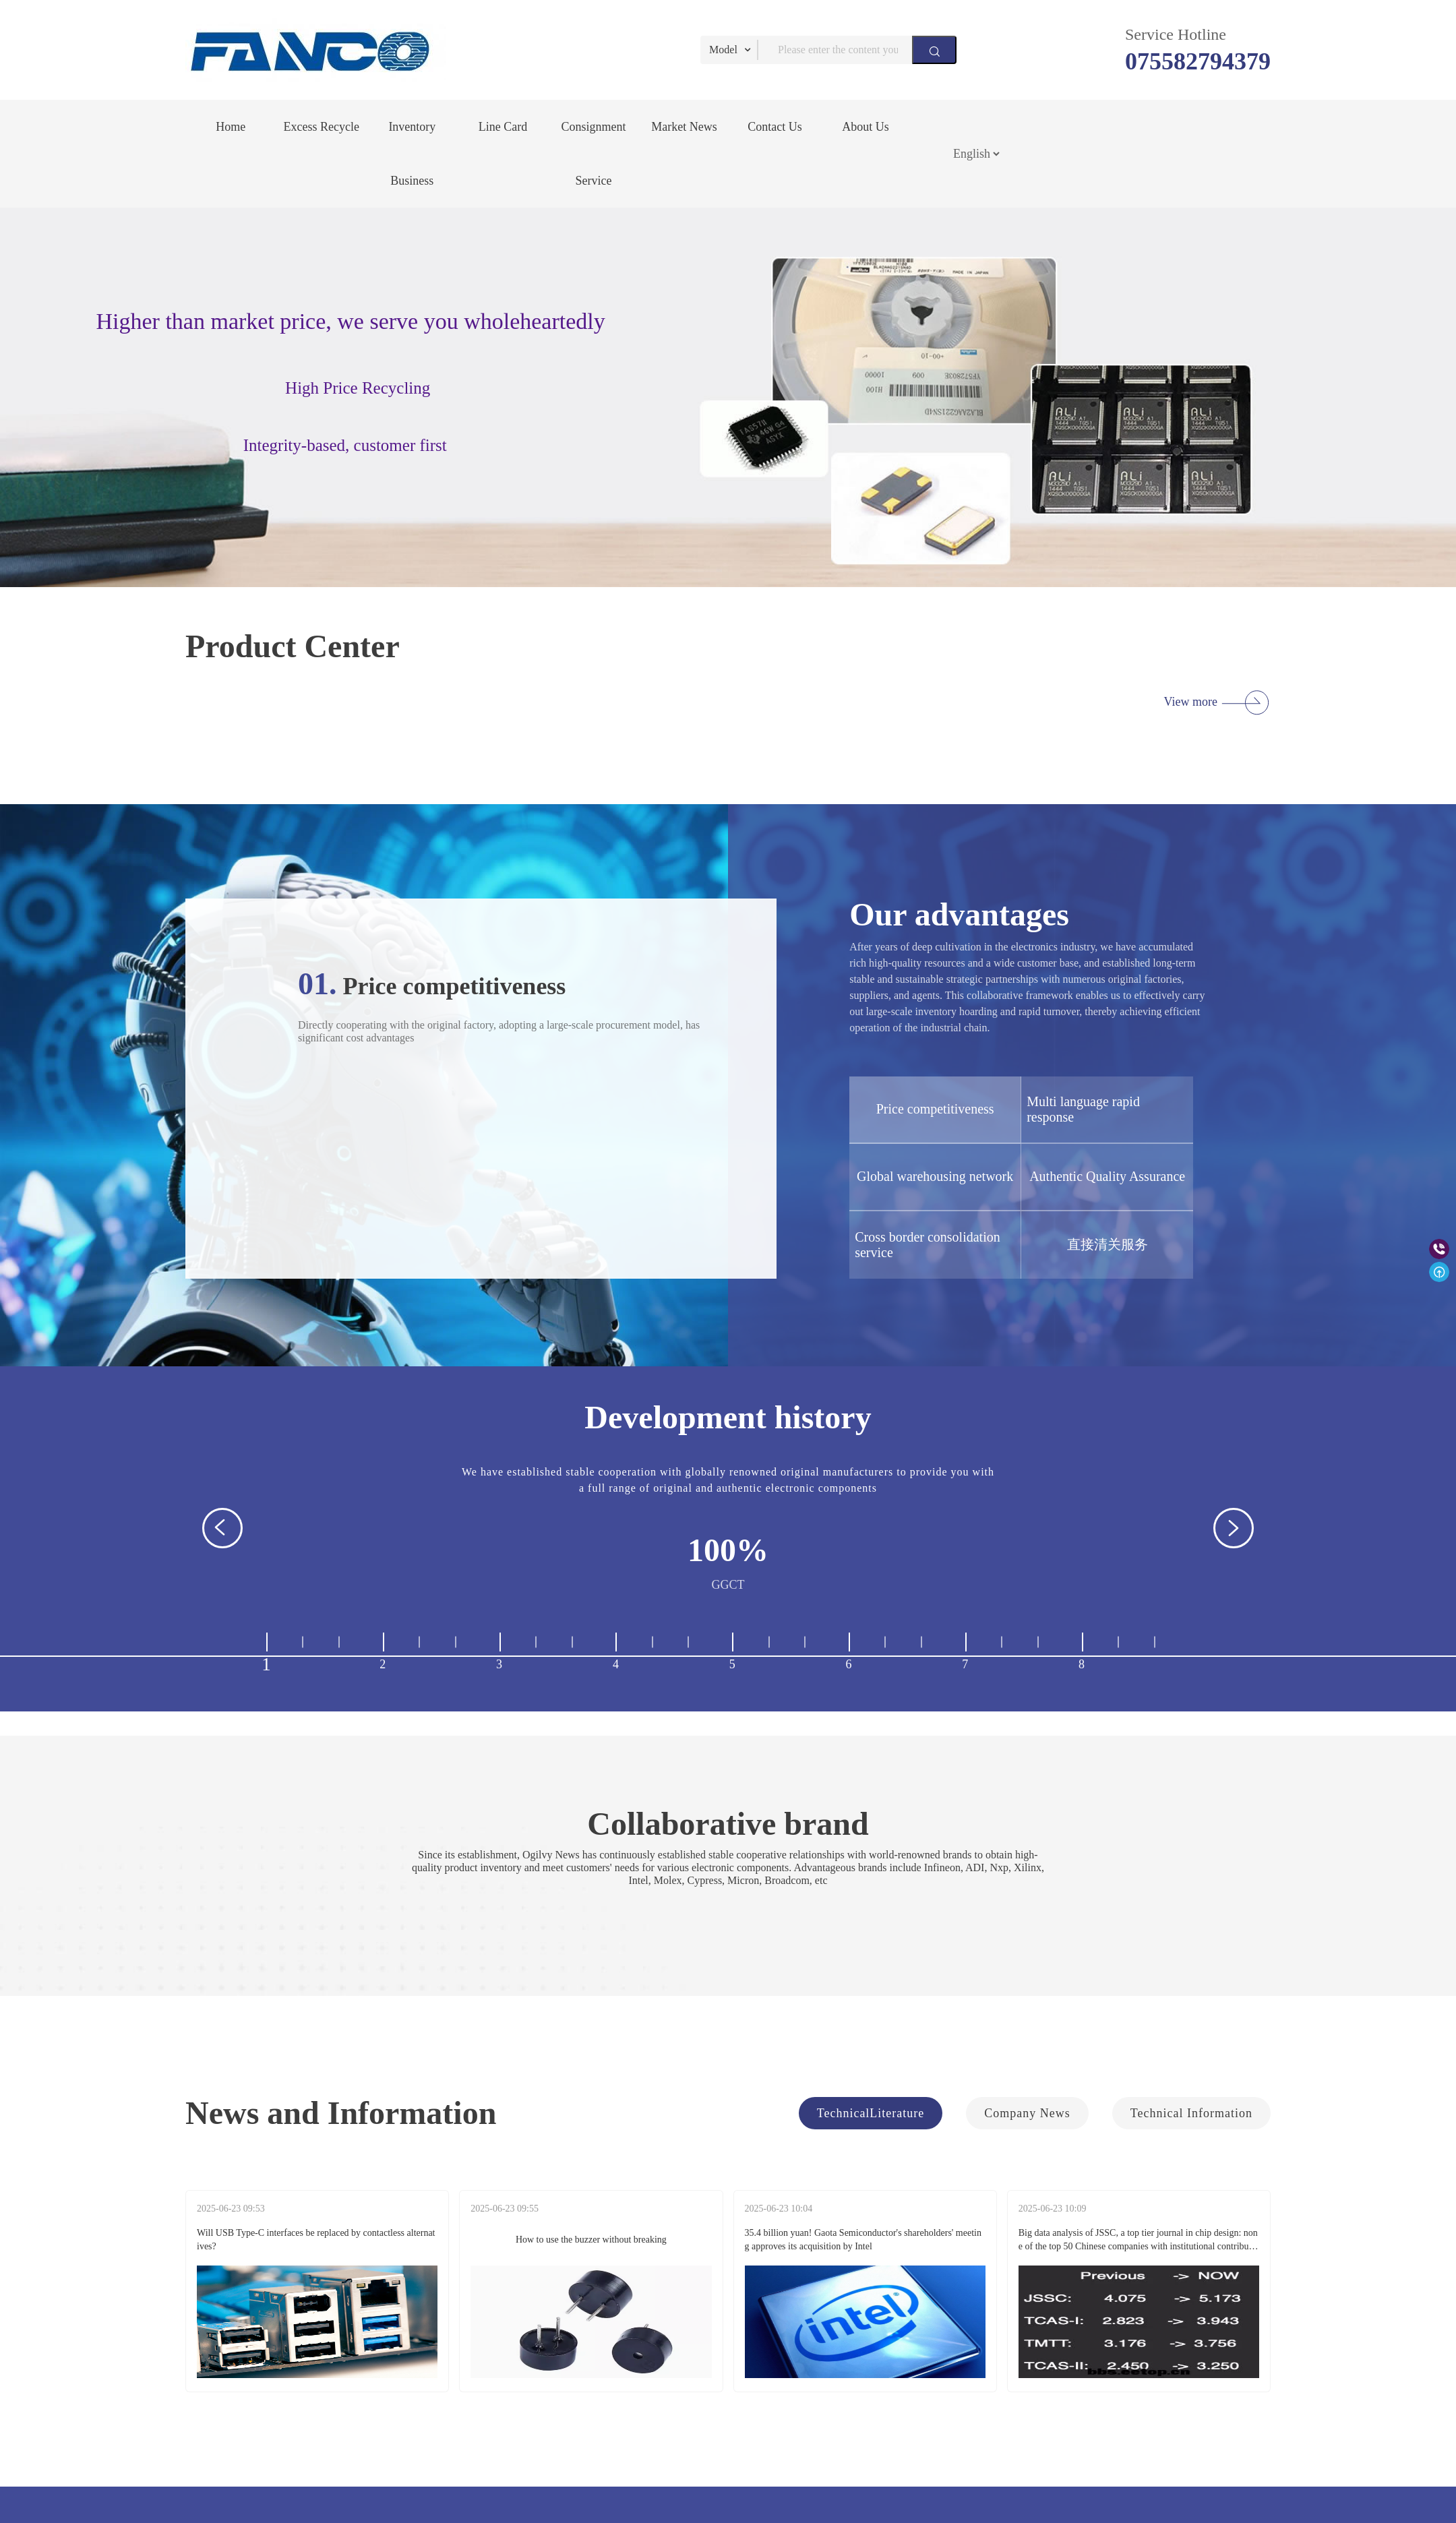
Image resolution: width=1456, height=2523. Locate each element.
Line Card (503, 126)
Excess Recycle (321, 126)
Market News (684, 126)
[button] (222, 1528)
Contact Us (775, 126)
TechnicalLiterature (871, 2113)
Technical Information (1191, 2113)
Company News (1027, 2113)
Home (230, 126)
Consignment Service (593, 153)
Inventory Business (411, 153)
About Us (865, 126)
